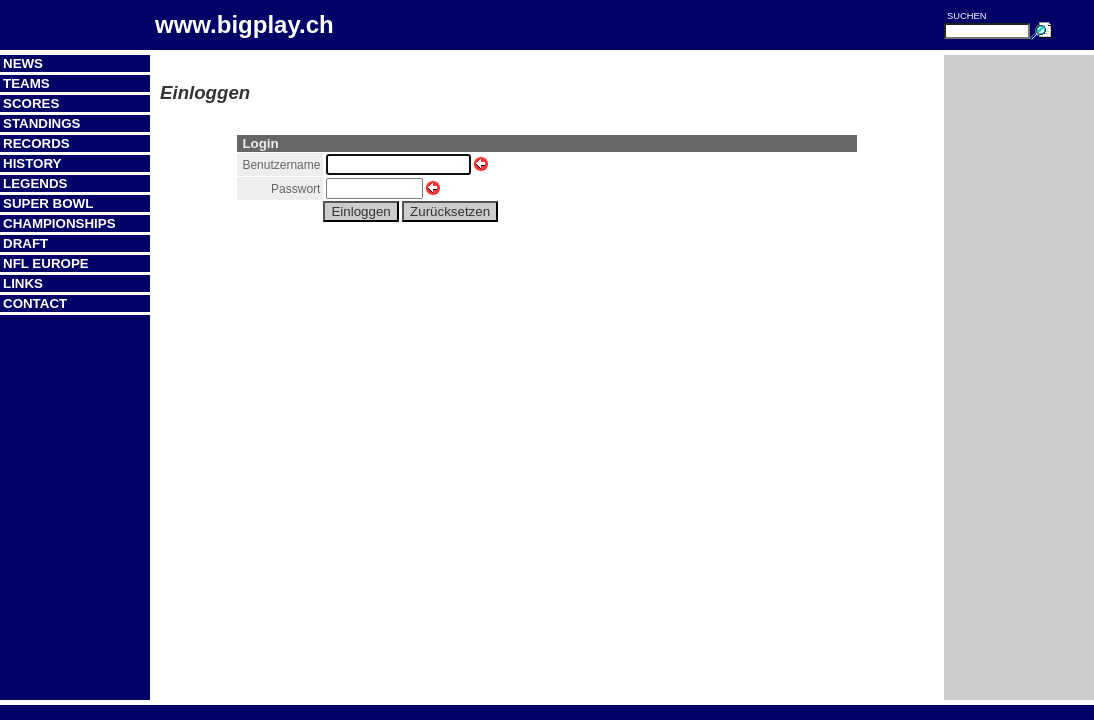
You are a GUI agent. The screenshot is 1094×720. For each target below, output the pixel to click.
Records (36, 143)
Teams (26, 83)
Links (23, 283)
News (23, 63)
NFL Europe (46, 263)
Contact (35, 303)
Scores (31, 103)
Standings (42, 123)
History (32, 163)
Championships (59, 223)
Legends (35, 183)
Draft (25, 243)
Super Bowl (48, 203)
